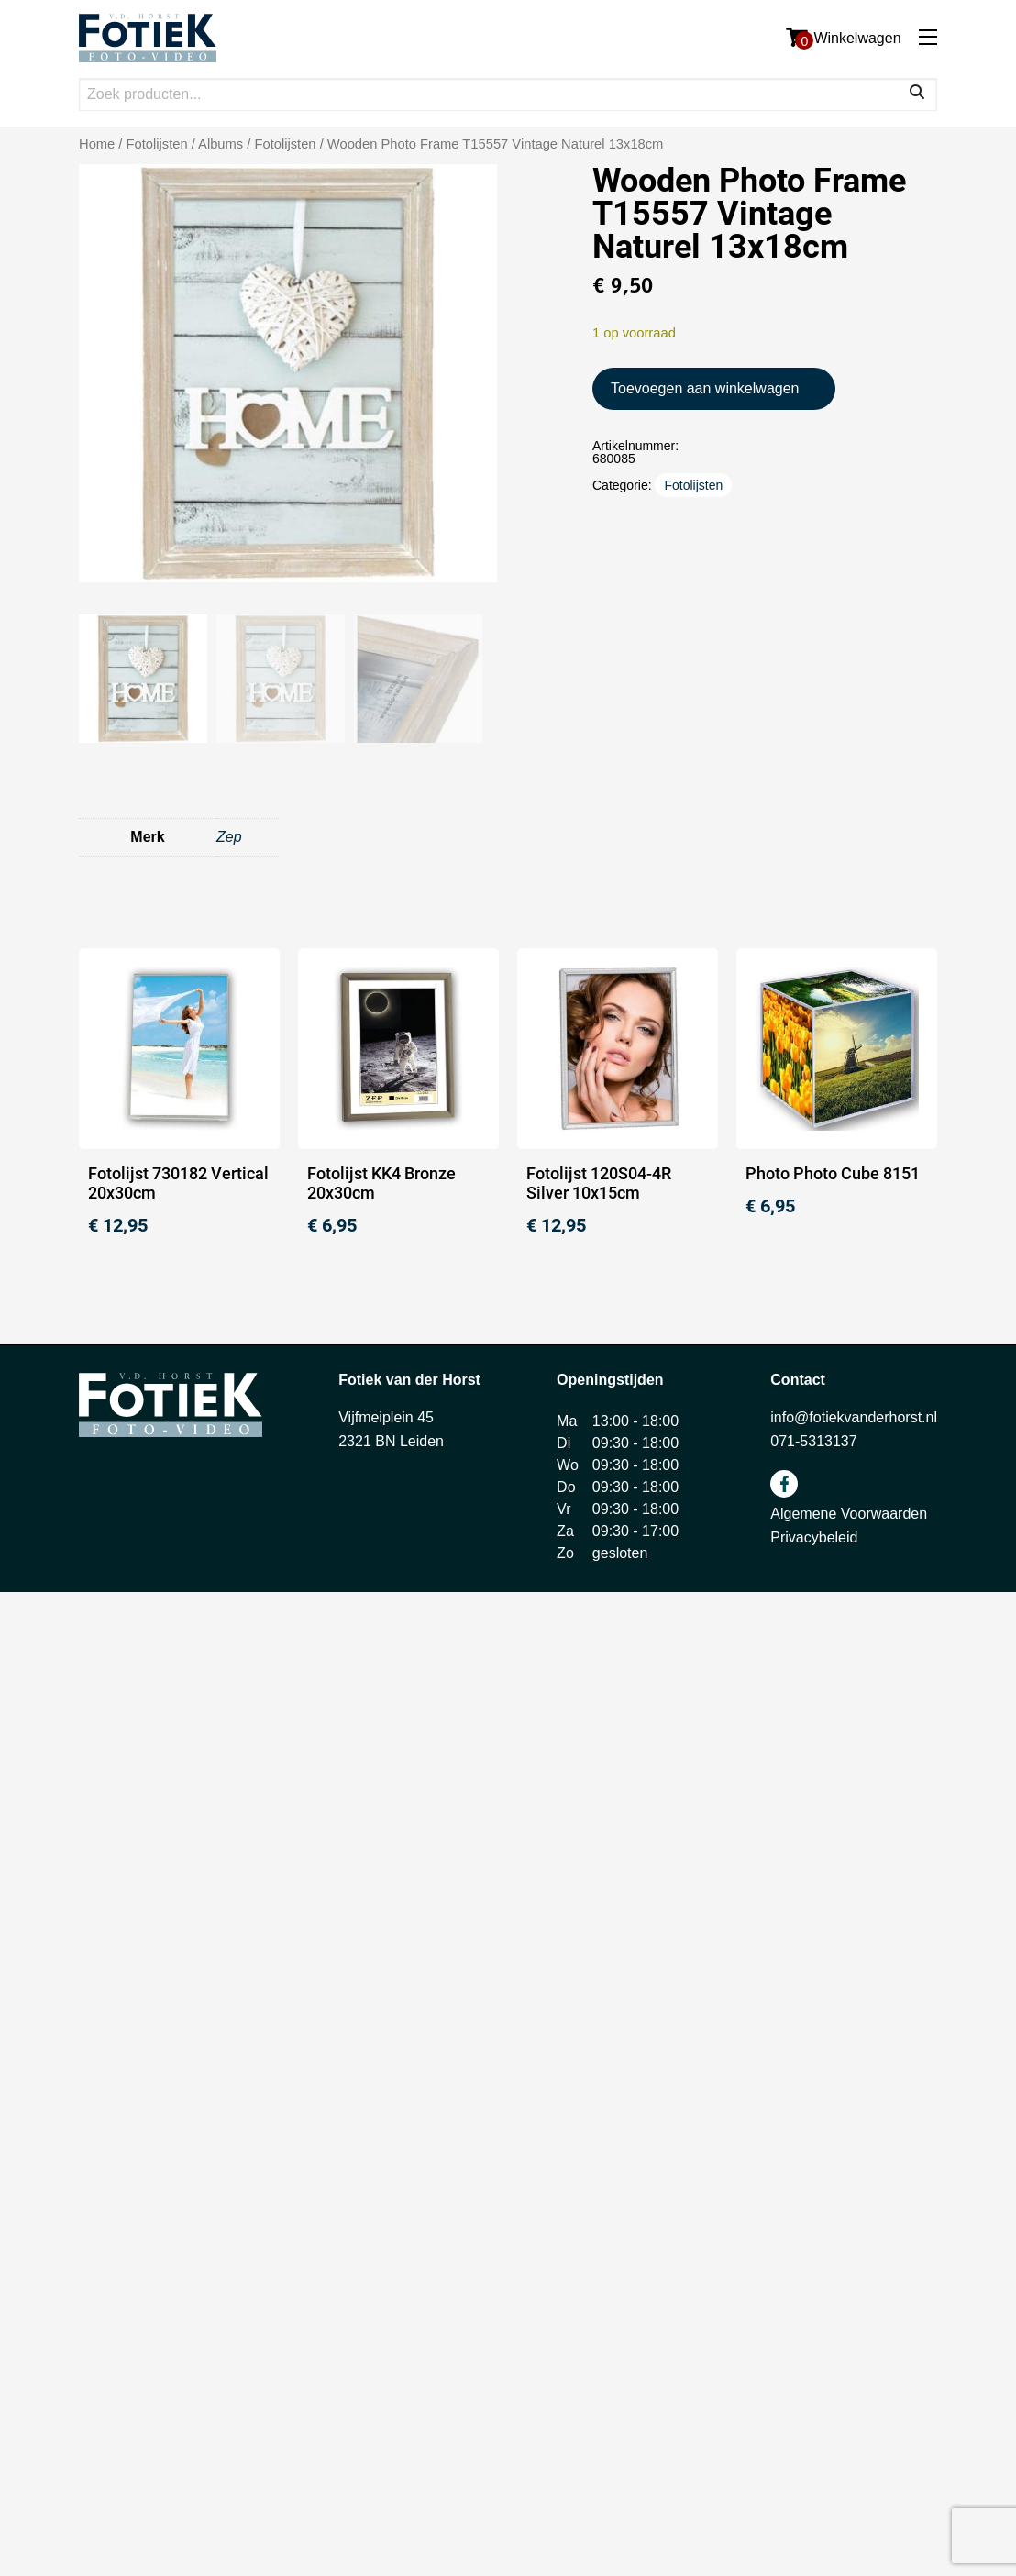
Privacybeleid (813, 1537)
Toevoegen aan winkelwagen (705, 388)
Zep (229, 837)
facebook (784, 1484)
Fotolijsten (284, 144)
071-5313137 (813, 1441)
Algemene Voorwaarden (848, 1513)
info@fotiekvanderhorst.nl (853, 1417)
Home (97, 144)
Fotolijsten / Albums (185, 144)
